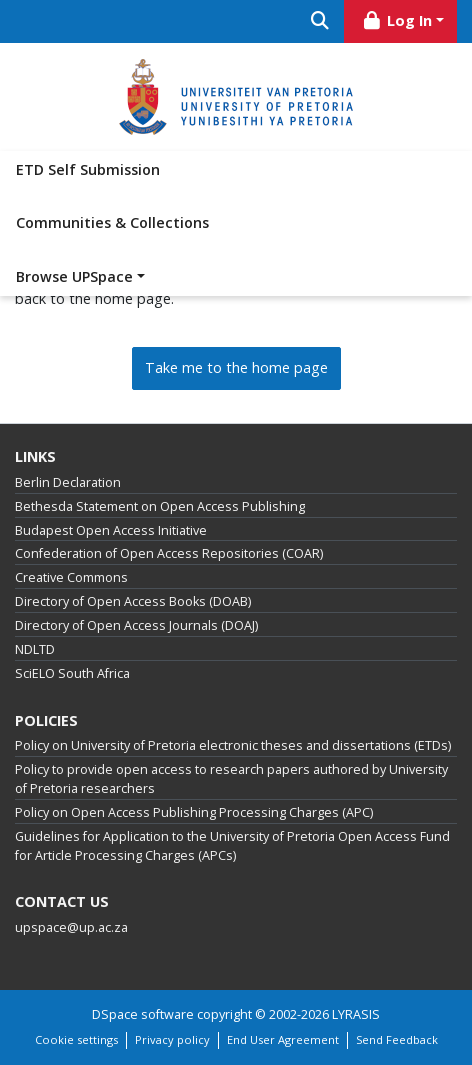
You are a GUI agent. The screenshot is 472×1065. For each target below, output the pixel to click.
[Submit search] (319, 21)
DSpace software (143, 1014)
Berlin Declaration (68, 482)
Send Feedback (397, 1039)
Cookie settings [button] (76, 1039)
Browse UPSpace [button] (74, 276)
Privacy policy (172, 1039)
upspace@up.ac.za (71, 927)
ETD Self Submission (88, 169)
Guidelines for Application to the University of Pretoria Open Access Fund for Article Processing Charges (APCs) (232, 846)
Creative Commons (71, 577)
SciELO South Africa (72, 673)
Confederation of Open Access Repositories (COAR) (169, 553)
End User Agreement (283, 1039)
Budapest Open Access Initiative (111, 530)
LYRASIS (356, 1014)
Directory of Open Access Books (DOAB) (133, 601)
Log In (397, 20)
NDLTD (35, 649)
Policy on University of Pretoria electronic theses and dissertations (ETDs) (233, 745)
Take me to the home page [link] (236, 367)
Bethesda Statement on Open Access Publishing (160, 506)
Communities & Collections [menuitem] (112, 222)
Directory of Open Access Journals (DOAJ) (136, 625)
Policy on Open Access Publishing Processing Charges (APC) (194, 812)
